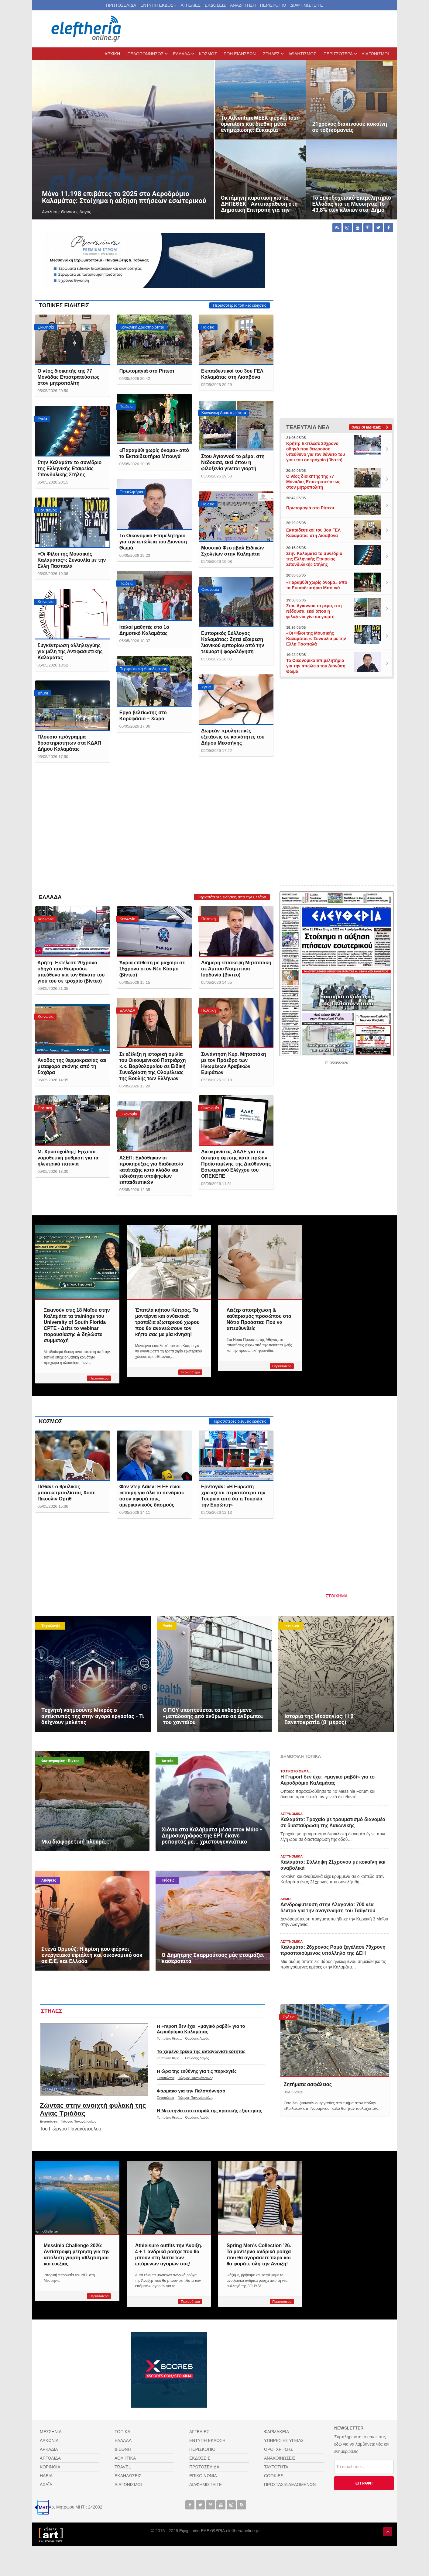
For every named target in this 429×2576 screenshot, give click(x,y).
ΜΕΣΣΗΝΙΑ (51, 2431)
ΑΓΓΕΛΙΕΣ (191, 5)
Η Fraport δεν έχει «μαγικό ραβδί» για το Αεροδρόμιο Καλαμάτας (201, 2028)
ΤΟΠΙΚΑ (122, 2431)
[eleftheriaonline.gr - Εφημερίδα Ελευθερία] (87, 29)
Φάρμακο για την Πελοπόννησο (191, 2090)
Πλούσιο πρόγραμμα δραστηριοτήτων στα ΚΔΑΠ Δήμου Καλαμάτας (69, 743)
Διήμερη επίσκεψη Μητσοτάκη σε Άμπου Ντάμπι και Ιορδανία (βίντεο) (236, 968)
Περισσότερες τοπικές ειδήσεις (239, 305)
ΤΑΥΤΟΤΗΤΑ (276, 2466)
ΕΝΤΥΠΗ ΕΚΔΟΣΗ (158, 5)
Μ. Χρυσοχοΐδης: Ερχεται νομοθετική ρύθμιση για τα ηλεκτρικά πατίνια (67, 1157)
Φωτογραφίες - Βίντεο (60, 1761)
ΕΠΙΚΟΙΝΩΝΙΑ (203, 2475)
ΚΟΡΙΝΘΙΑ (50, 2466)
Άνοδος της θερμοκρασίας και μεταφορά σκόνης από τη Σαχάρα (71, 1066)
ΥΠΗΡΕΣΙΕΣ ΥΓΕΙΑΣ (284, 2440)
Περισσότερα (98, 1378)
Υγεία (167, 1626)
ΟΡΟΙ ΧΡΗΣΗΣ (278, 2449)
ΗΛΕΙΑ (46, 2475)
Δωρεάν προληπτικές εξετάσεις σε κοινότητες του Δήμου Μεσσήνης (233, 737)
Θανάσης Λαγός (197, 2038)
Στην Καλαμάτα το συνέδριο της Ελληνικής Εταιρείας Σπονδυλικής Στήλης (69, 468)
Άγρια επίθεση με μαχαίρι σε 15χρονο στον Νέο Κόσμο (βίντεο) (152, 968)
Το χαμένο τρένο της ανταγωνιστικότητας (201, 2051)
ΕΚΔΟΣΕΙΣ (215, 5)
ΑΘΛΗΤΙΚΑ (125, 2458)
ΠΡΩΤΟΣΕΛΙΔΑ (121, 5)
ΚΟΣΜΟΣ (50, 1421)
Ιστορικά (291, 1626)
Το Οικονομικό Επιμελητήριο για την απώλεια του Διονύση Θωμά (153, 541)
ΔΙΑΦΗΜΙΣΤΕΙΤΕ (306, 5)
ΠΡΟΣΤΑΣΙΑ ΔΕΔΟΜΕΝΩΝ (290, 2484)
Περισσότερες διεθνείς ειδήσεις (239, 1421)
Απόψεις (48, 1880)
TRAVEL (123, 2466)
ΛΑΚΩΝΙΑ (49, 2440)
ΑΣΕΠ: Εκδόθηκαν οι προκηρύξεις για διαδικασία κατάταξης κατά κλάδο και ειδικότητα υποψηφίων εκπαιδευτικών (151, 1170)
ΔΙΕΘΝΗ (123, 2449)
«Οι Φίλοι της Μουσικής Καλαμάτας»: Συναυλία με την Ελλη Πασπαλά (71, 560)
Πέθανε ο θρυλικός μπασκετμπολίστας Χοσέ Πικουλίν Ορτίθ (66, 1492)
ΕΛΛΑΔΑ (50, 897)
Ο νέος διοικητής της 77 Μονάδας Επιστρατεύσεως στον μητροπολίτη (68, 377)
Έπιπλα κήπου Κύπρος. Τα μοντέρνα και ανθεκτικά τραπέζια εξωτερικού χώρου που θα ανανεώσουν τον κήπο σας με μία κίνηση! (167, 1322)
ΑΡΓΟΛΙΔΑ (50, 2458)
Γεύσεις (168, 1880)
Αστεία (167, 1761)
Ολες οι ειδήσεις (366, 427)
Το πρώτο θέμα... (169, 2038)
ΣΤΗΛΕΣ (51, 2011)
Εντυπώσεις (49, 2121)
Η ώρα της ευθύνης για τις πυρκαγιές (197, 2071)
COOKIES (273, 2475)
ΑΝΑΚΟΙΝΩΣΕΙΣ (280, 2458)
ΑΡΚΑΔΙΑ (49, 2449)
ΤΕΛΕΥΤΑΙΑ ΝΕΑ (308, 427)
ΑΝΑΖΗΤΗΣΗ (243, 5)
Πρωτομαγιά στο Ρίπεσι (146, 371)
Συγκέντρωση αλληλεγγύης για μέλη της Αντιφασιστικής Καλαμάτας (70, 651)
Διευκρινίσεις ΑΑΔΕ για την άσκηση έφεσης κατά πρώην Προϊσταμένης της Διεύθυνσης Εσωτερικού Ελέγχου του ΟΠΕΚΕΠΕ (236, 1164)
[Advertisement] (154, 832)
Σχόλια (288, 2017)
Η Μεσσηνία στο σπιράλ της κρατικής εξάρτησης (209, 2110)
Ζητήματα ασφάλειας (308, 2084)
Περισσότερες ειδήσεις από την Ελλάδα (231, 897)
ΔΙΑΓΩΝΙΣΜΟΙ (128, 2484)
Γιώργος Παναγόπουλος (78, 2121)
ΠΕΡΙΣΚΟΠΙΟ (273, 5)
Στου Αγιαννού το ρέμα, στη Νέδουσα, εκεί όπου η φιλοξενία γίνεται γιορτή (233, 462)
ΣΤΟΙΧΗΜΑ (337, 1595)
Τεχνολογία (50, 1626)
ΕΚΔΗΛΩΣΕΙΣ (128, 2475)
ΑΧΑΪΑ (46, 2484)
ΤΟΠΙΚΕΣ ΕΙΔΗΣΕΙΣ (64, 305)
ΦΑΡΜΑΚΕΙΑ (276, 2431)
